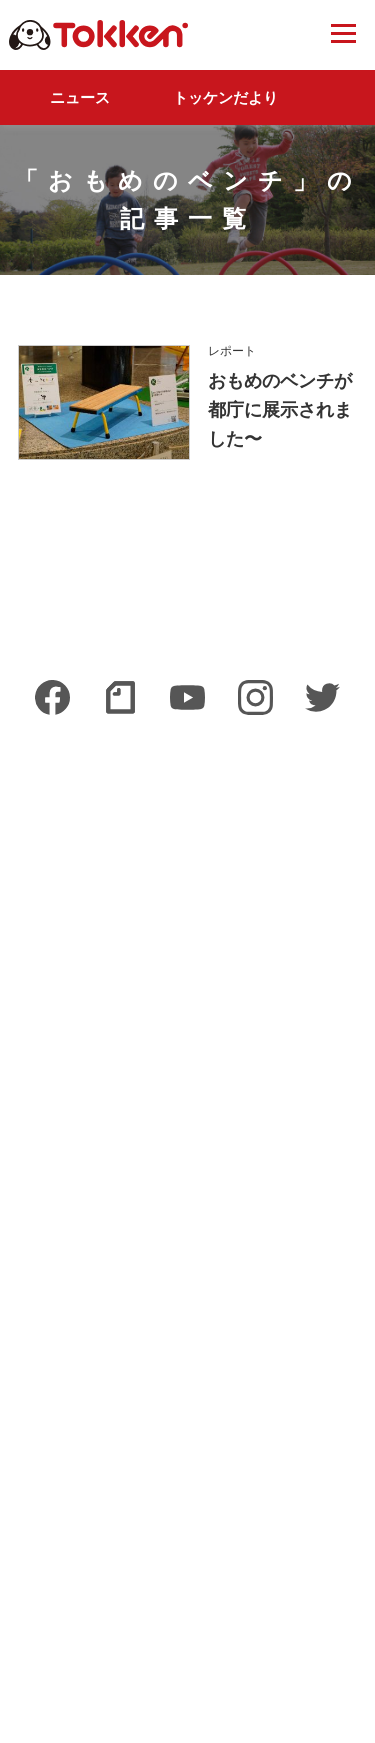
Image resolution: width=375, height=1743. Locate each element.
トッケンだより (225, 97)
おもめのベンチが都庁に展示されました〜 (280, 410)
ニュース (80, 97)
